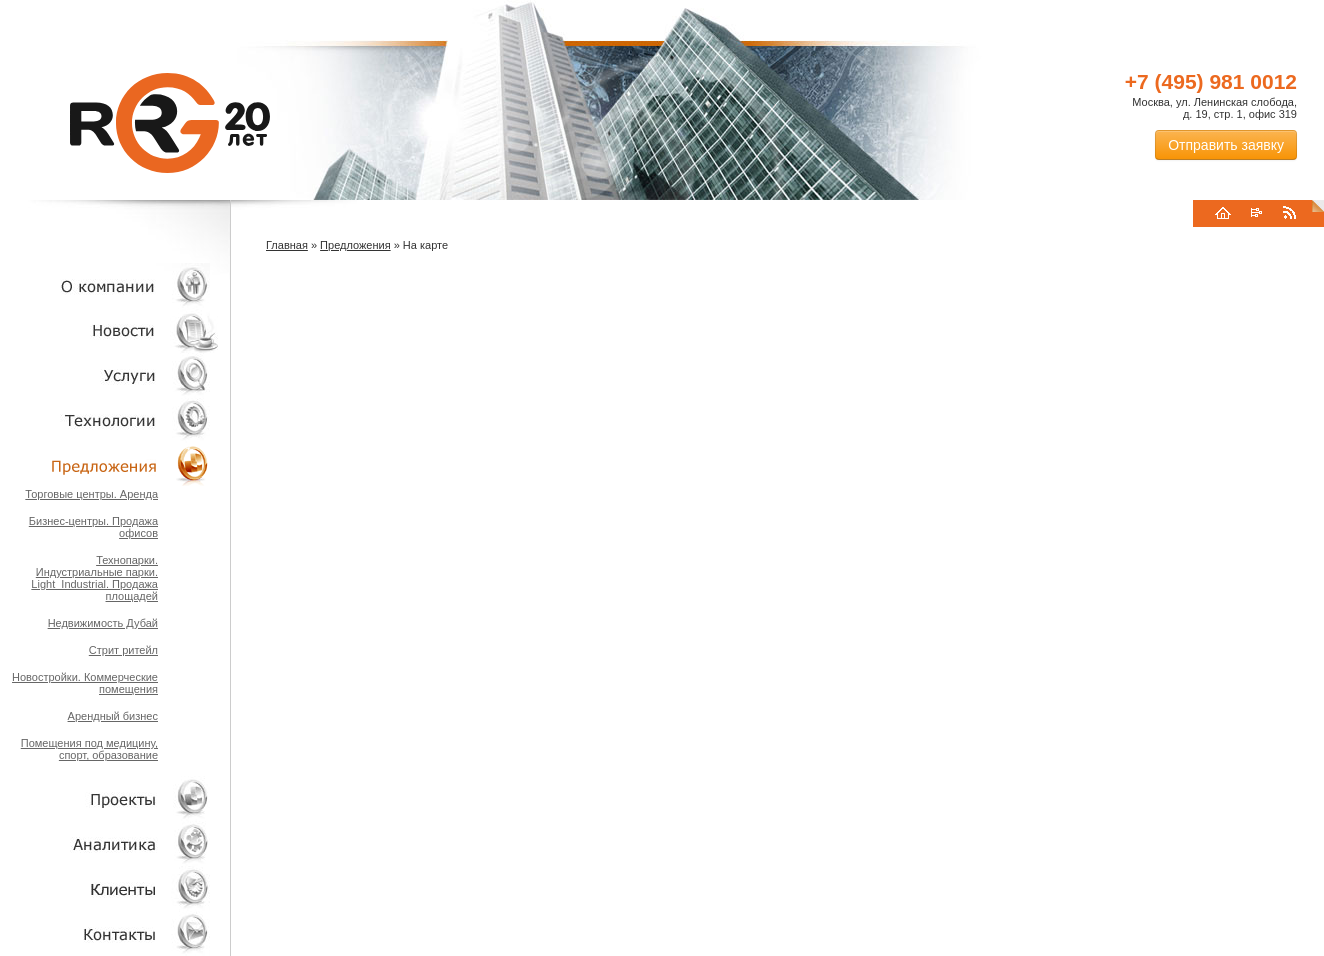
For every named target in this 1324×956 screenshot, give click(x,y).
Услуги (110, 375)
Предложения (355, 245)
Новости (115, 330)
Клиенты (110, 888)
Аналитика (110, 843)
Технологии (110, 420)
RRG (170, 123)
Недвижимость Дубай (103, 623)
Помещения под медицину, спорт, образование (89, 749)
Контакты (110, 933)
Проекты (110, 798)
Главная (287, 245)
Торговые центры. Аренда (91, 494)
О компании (110, 285)
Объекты (110, 465)
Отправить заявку (1226, 145)
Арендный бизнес (113, 716)
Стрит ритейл (123, 650)
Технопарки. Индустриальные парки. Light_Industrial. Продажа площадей (94, 578)
